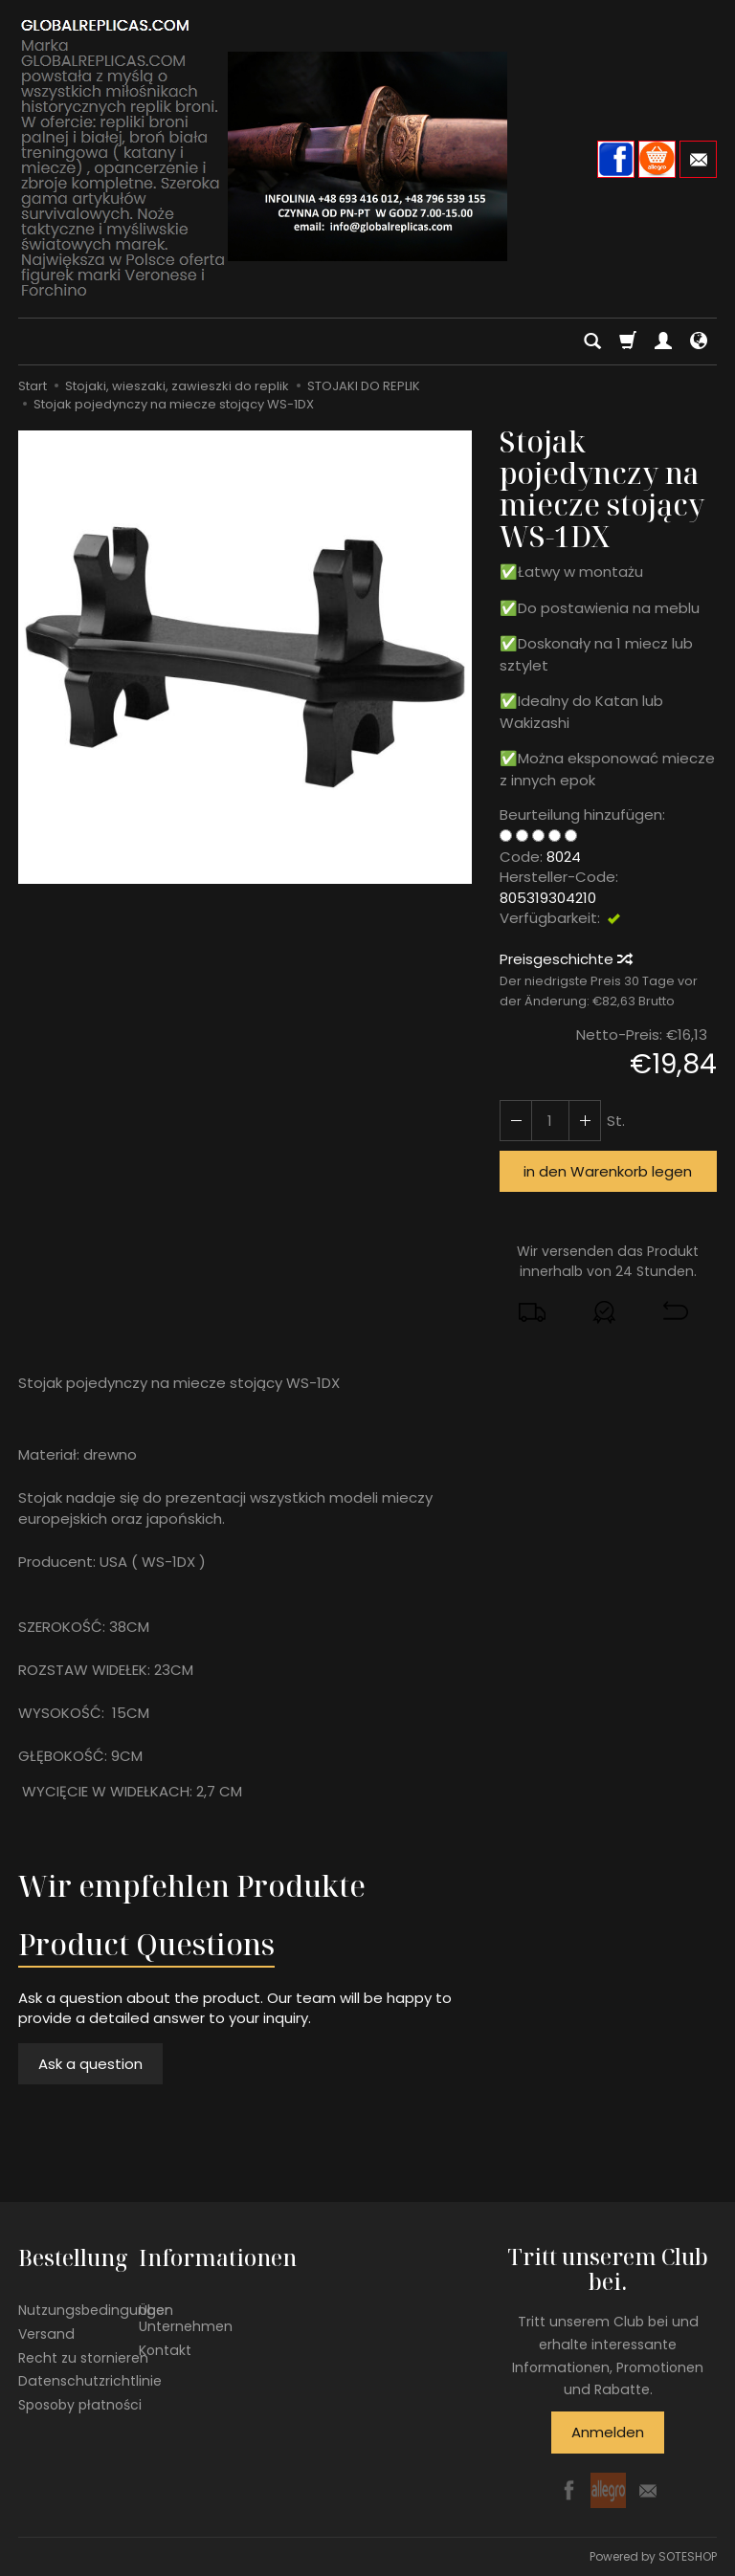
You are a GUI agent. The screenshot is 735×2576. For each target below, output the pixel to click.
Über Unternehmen (186, 2318)
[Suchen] (592, 341)
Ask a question (90, 2064)
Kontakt (165, 2349)
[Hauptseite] (367, 156)
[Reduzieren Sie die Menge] (584, 1120)
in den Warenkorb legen (607, 1171)
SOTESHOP (687, 2556)
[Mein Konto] (663, 341)
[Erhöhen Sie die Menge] (516, 1120)
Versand (46, 2333)
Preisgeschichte (565, 959)
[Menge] (550, 1120)
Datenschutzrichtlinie (90, 2380)
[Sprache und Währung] (698, 341)
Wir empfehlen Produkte (192, 1885)
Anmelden (607, 2432)
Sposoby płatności (80, 2404)
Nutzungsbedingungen (95, 2310)
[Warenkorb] (628, 341)
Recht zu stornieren (83, 2357)
